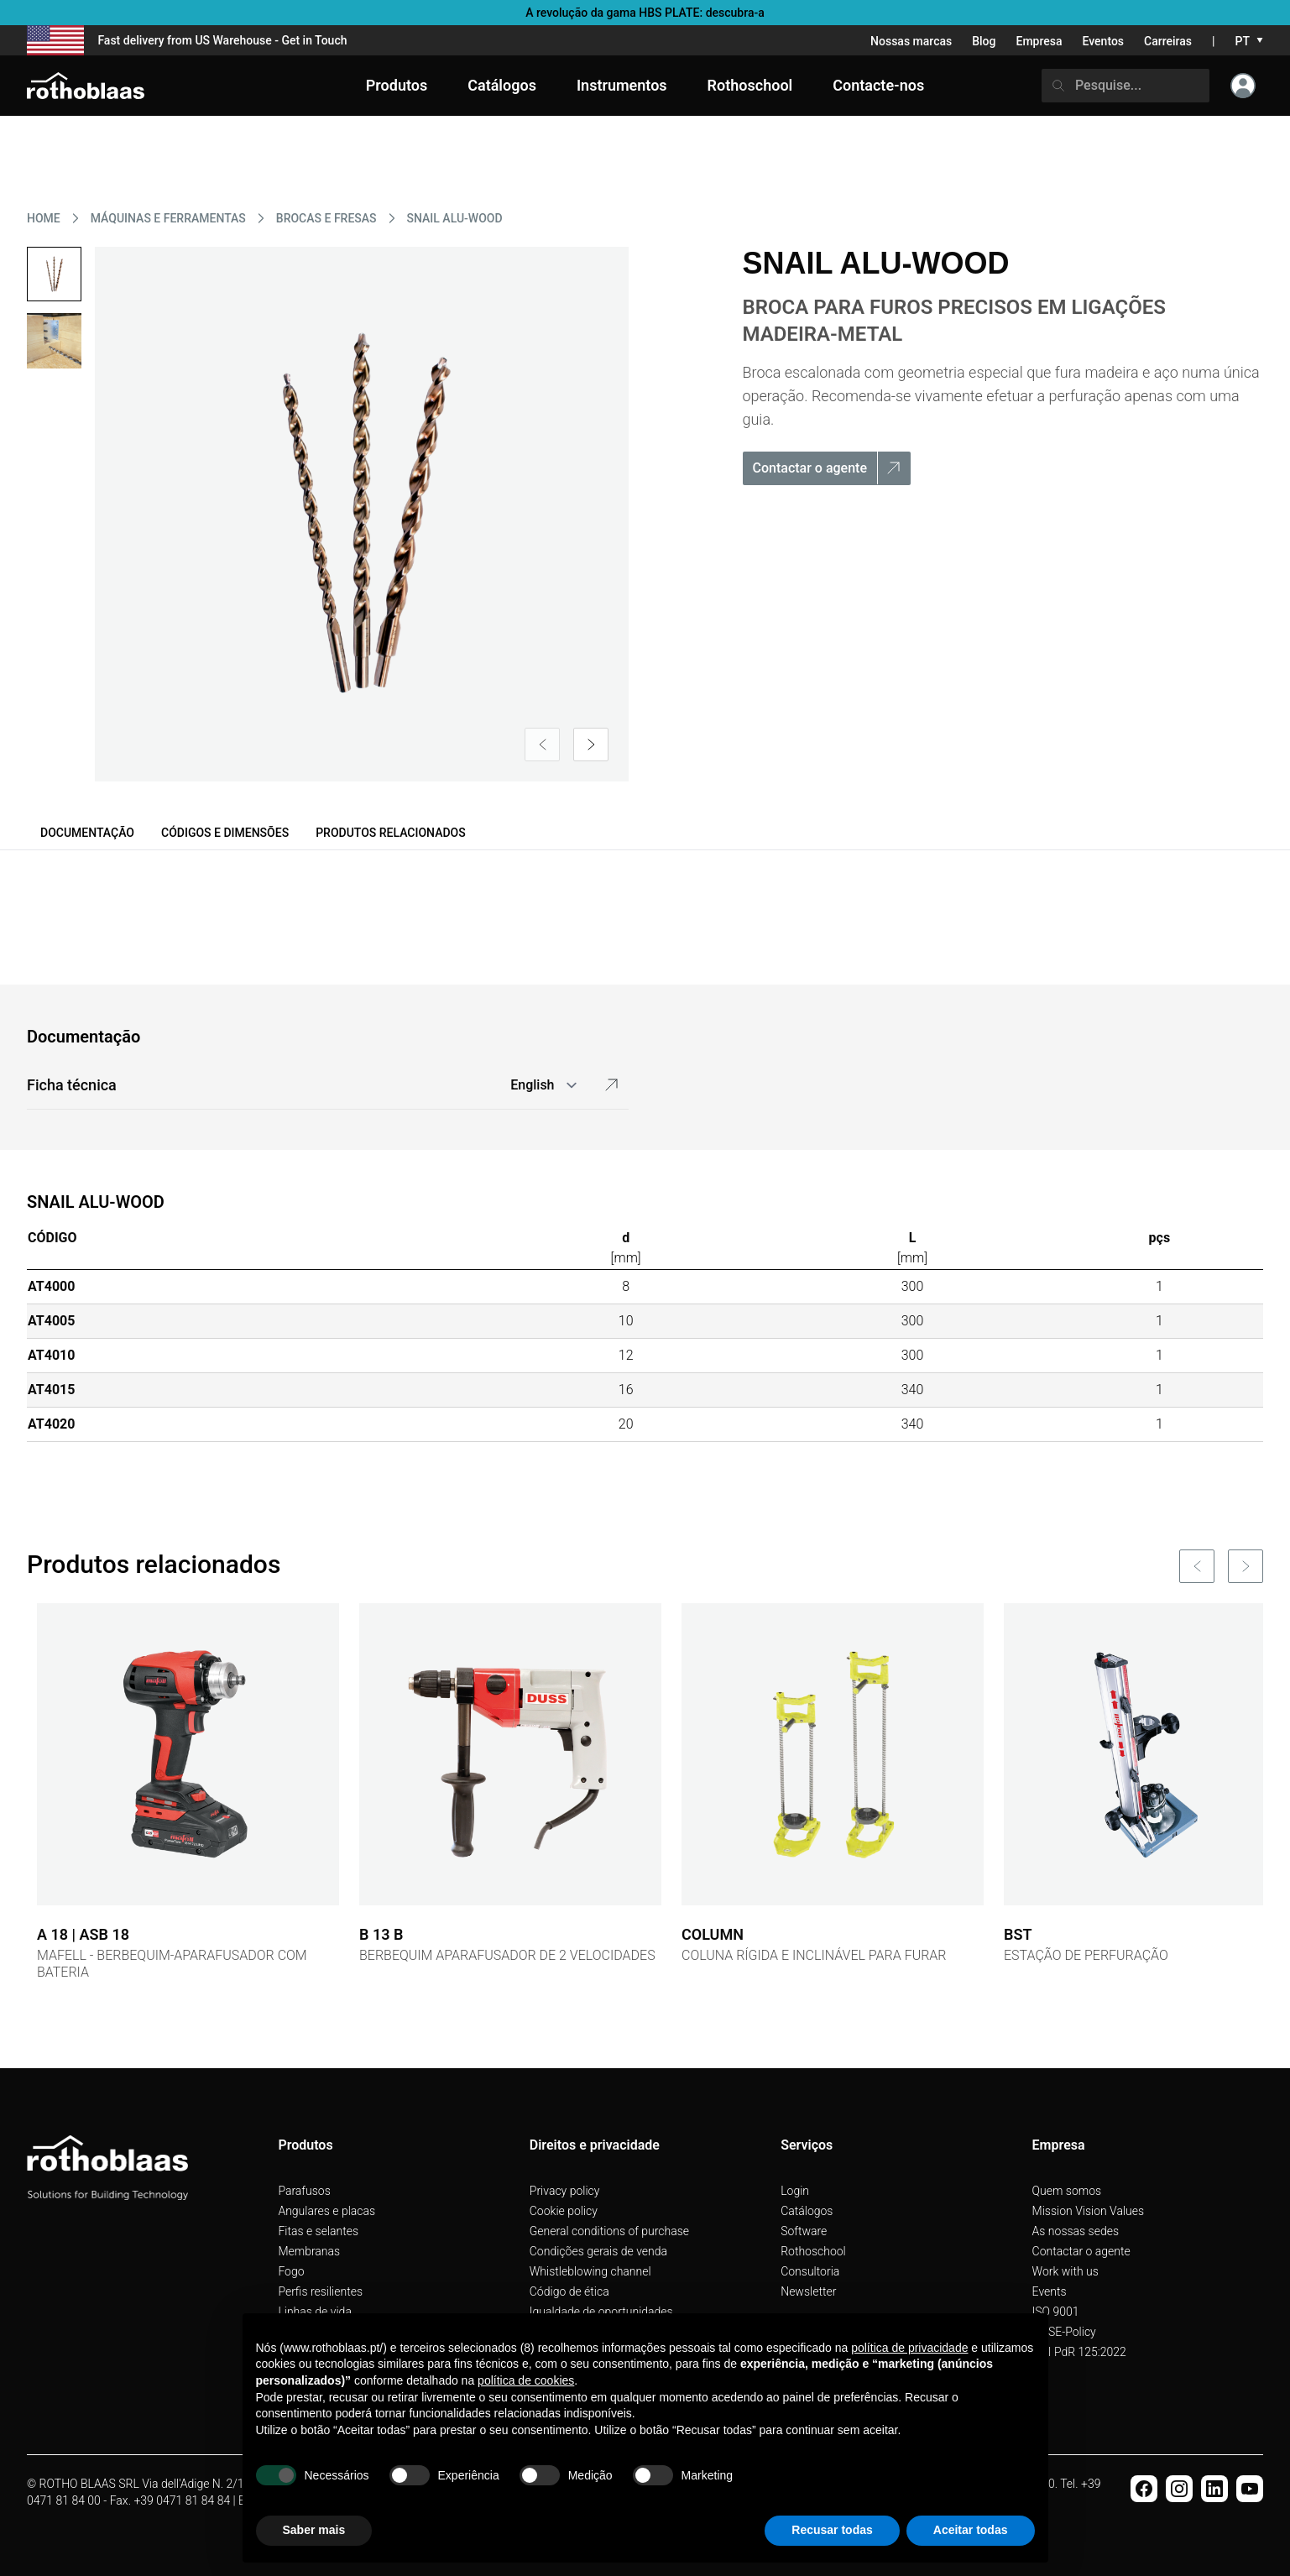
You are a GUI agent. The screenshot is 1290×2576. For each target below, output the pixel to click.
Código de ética (569, 2291)
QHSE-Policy (1064, 2331)
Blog (983, 41)
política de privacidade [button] (909, 2347)
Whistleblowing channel (590, 2271)
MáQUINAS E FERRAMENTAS (168, 218)
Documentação (87, 832)
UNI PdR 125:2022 (1079, 2352)
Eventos (1104, 41)
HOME (43, 218)
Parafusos (304, 2190)
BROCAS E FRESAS (326, 218)
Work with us (1065, 2271)
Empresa (1039, 41)
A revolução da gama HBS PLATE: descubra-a (645, 12)
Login (795, 2190)
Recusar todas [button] (831, 2530)
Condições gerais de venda (598, 2251)
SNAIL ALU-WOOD (455, 218)
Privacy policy (565, 2190)
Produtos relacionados (391, 832)
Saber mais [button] (314, 2530)
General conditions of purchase (609, 2231)
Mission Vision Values (1088, 2211)
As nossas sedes (1075, 2231)
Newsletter (808, 2291)
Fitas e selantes (318, 2231)
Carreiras (1168, 41)
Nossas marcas (911, 41)
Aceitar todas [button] (970, 2530)
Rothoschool (813, 2251)
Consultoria (810, 2271)
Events (1049, 2291)
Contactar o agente (1081, 2251)
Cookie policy (564, 2211)
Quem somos (1067, 2190)
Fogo (291, 2271)
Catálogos (807, 2211)
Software (804, 2231)
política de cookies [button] (526, 2380)
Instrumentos (622, 85)
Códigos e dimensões (225, 832)
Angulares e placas (326, 2211)
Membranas (309, 2251)
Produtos (396, 85)
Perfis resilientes (320, 2291)
